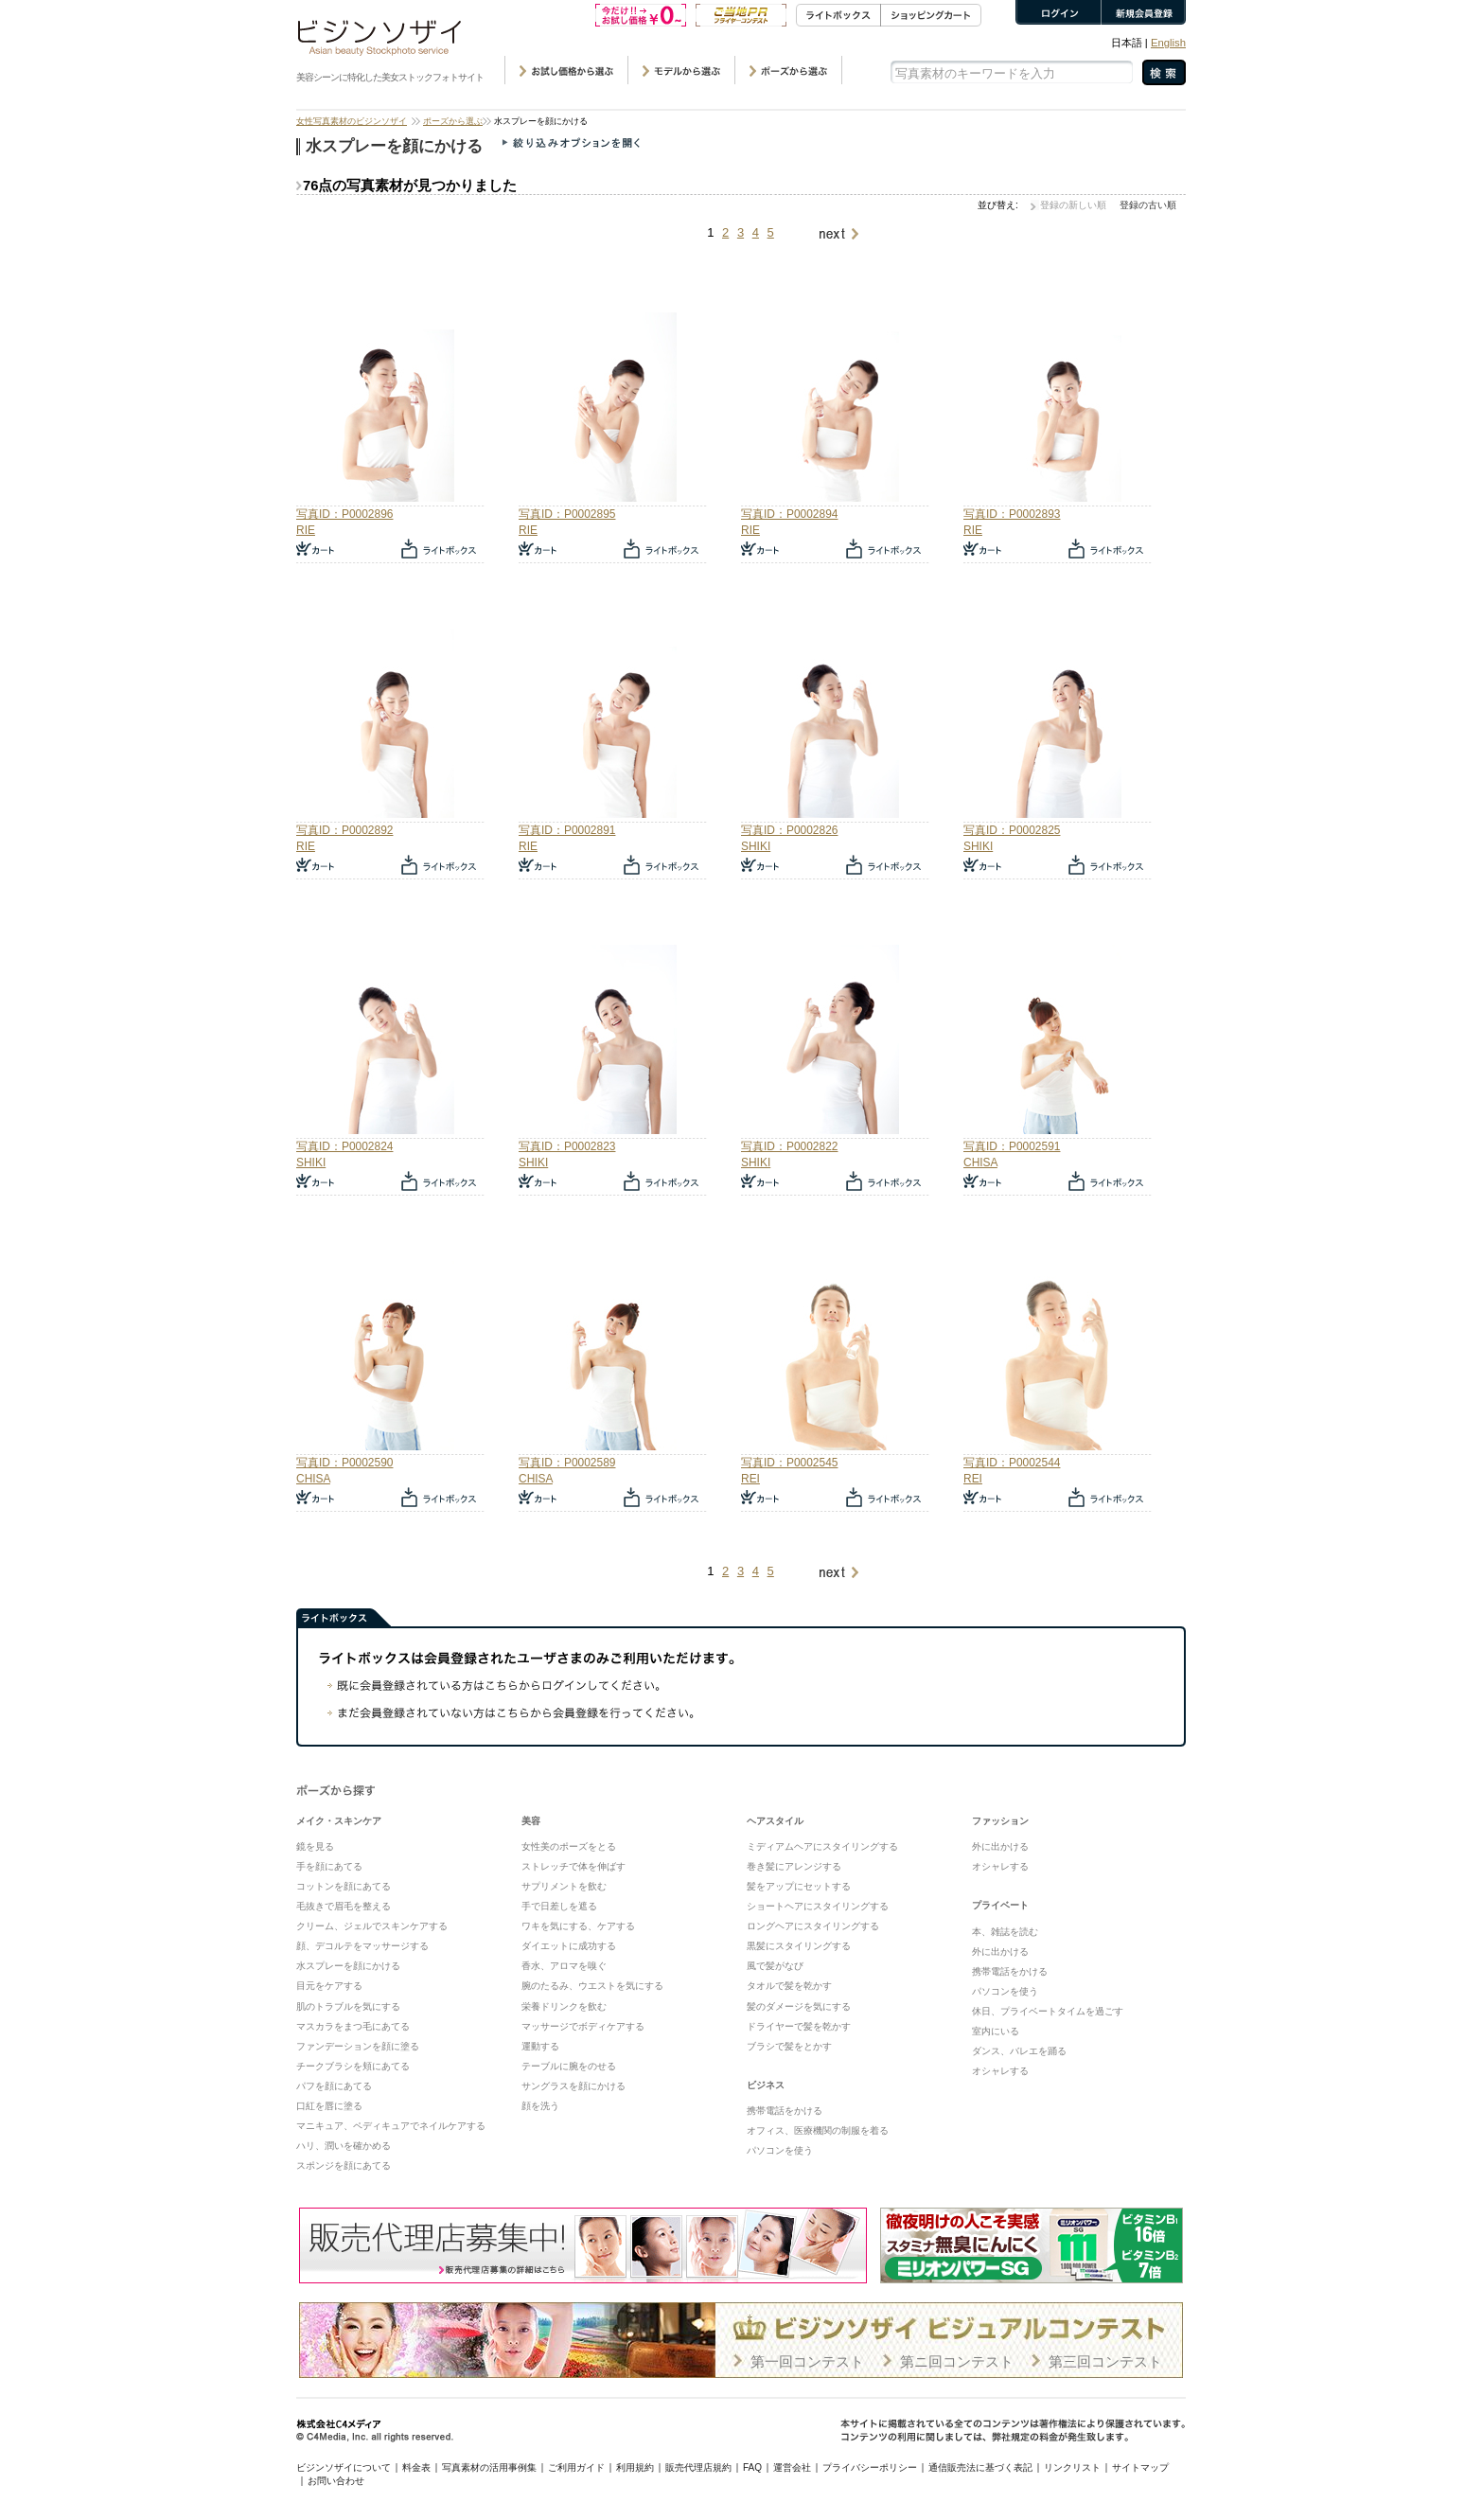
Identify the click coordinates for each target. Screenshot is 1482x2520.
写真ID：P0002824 (344, 1146)
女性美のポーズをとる (568, 1846)
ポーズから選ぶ (453, 121)
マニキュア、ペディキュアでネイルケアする (390, 2126)
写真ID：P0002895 (567, 514)
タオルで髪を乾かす (789, 1985)
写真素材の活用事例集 (489, 2467)
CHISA (980, 1162)
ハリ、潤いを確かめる (343, 2145)
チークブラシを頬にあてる (353, 2066)
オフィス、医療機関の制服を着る (818, 2130)
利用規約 (635, 2467)
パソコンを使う (780, 2150)
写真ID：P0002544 (1011, 1462)
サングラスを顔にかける (573, 2086)
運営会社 (792, 2467)
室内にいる (995, 2031)
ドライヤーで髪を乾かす (799, 2026)
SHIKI (755, 846)
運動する (540, 2046)
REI (750, 1478)
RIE (305, 530)
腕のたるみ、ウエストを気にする (592, 1985)
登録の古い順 (1148, 205)
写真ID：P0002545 (789, 1462)
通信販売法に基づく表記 (980, 2467)
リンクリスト (1072, 2467)
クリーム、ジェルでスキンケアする (372, 1926)
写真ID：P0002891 (567, 830)
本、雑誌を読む (1005, 1931)
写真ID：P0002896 (344, 514)
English (1168, 42)
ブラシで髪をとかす (789, 2046)
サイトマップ (1140, 2467)
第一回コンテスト (807, 2361)
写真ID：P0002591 (1011, 1146)
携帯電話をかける (784, 2110)
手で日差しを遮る (559, 1906)
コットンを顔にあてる (343, 1886)
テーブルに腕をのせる (568, 2066)
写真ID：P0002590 (344, 1462)
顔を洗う (540, 2106)
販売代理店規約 (698, 2467)
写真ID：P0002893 (1011, 514)
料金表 (416, 2467)
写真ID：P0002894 (789, 514)
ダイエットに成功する (568, 1946)
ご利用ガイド (576, 2467)
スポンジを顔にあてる (343, 2165)
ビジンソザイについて (343, 2467)
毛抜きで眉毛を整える (343, 1906)
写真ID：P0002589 (567, 1462)
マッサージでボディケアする (582, 2026)
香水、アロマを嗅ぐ (564, 1966)
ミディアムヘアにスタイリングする (822, 1846)
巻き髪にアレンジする (794, 1866)
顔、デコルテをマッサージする (362, 1946)
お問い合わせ (336, 2481)
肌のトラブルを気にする (348, 2006)
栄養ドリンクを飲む (564, 2006)
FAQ (752, 2467)
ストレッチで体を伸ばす (573, 1866)
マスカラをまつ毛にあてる (353, 2026)
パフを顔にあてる (334, 2086)
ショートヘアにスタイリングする (818, 1906)
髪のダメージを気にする (799, 2006)
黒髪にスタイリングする (799, 1946)
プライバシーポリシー (869, 2467)
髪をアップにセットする (799, 1886)
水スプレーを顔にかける (348, 1966)
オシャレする (1000, 1866)
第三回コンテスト (1105, 2361)
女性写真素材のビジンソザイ (351, 121)
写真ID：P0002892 (344, 830)
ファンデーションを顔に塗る (357, 2046)
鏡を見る (315, 1846)
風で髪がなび (775, 1966)
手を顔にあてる (329, 1866)
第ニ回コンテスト (957, 2361)
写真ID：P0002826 (789, 830)
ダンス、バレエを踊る (1019, 2051)
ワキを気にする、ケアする (578, 1926)
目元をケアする (329, 1985)
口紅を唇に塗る (329, 2106)
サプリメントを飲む (564, 1886)
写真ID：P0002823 (567, 1146)
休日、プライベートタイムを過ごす (1047, 2011)
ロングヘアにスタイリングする (813, 1926)
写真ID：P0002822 (789, 1146)
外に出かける (1000, 1846)
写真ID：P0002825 (1011, 830)
